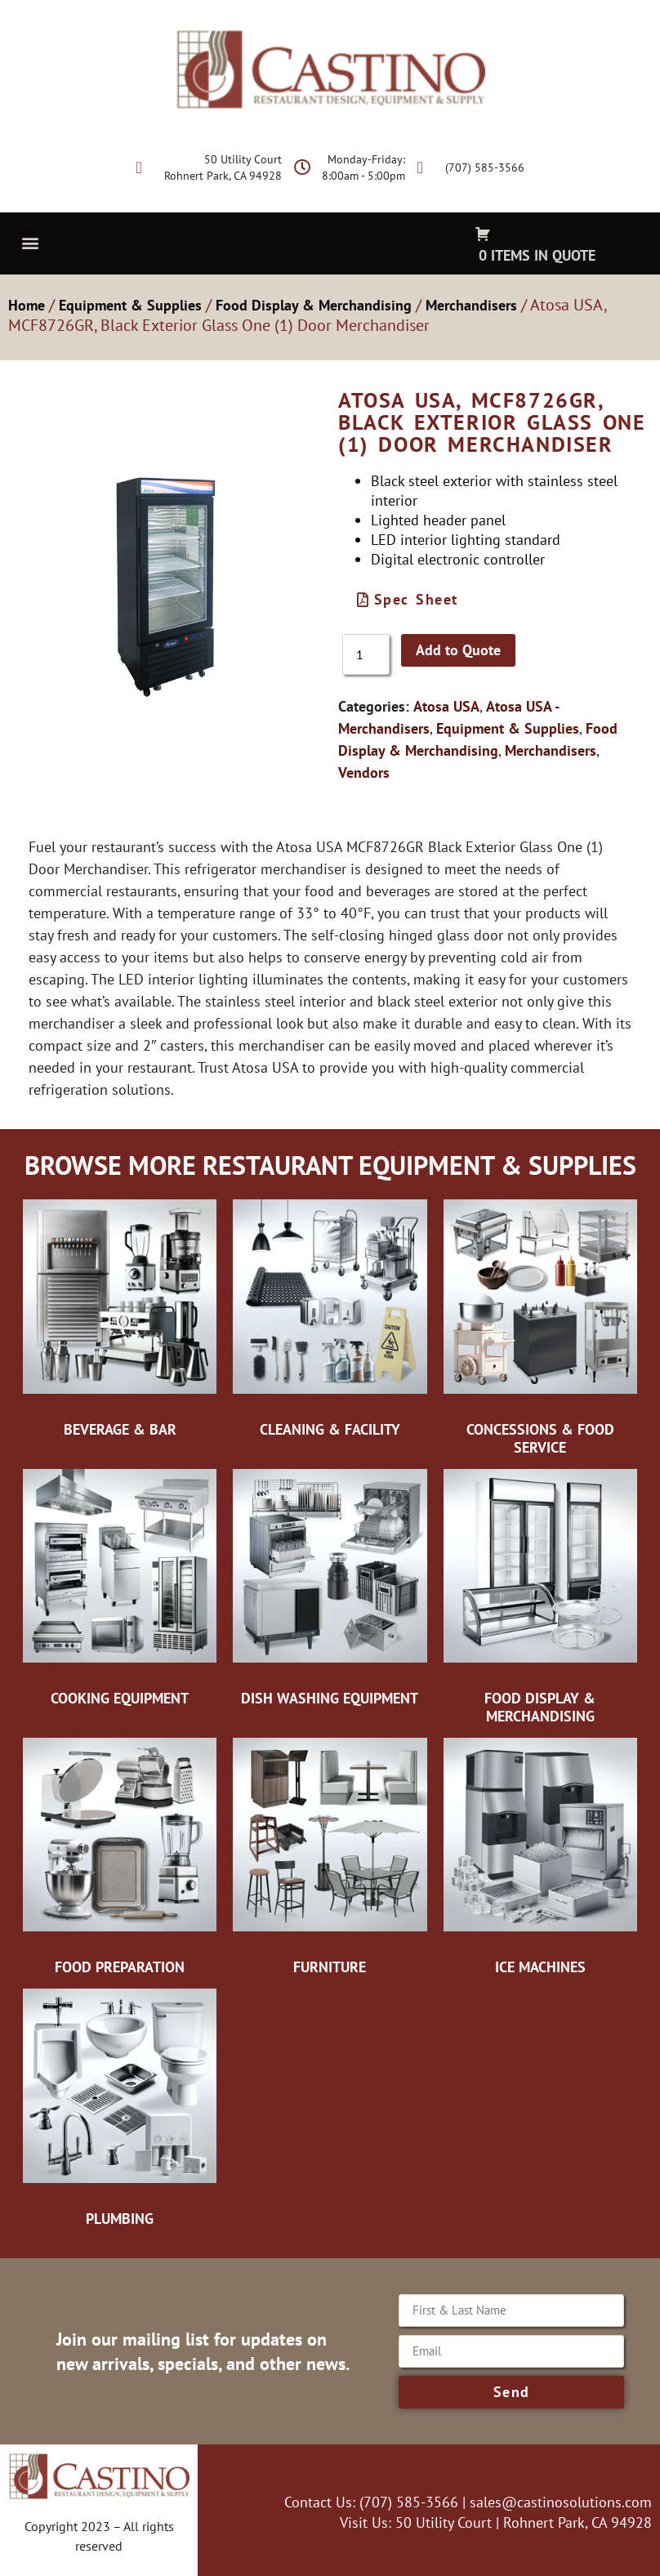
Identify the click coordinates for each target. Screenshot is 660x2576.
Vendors (364, 772)
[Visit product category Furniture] (329, 1858)
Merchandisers (471, 305)
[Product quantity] (366, 654)
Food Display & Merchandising (314, 305)
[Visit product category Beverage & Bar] (119, 1320)
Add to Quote (458, 650)
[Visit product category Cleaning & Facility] (329, 1320)
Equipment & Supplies (130, 305)
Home (26, 305)
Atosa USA (446, 706)
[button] (29, 242)
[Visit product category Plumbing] (119, 2109)
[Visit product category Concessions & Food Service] (540, 1328)
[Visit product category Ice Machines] (540, 1858)
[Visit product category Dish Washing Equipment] (329, 1589)
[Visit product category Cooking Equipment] (119, 1589)
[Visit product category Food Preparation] (119, 1858)
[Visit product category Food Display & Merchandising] (540, 1597)
